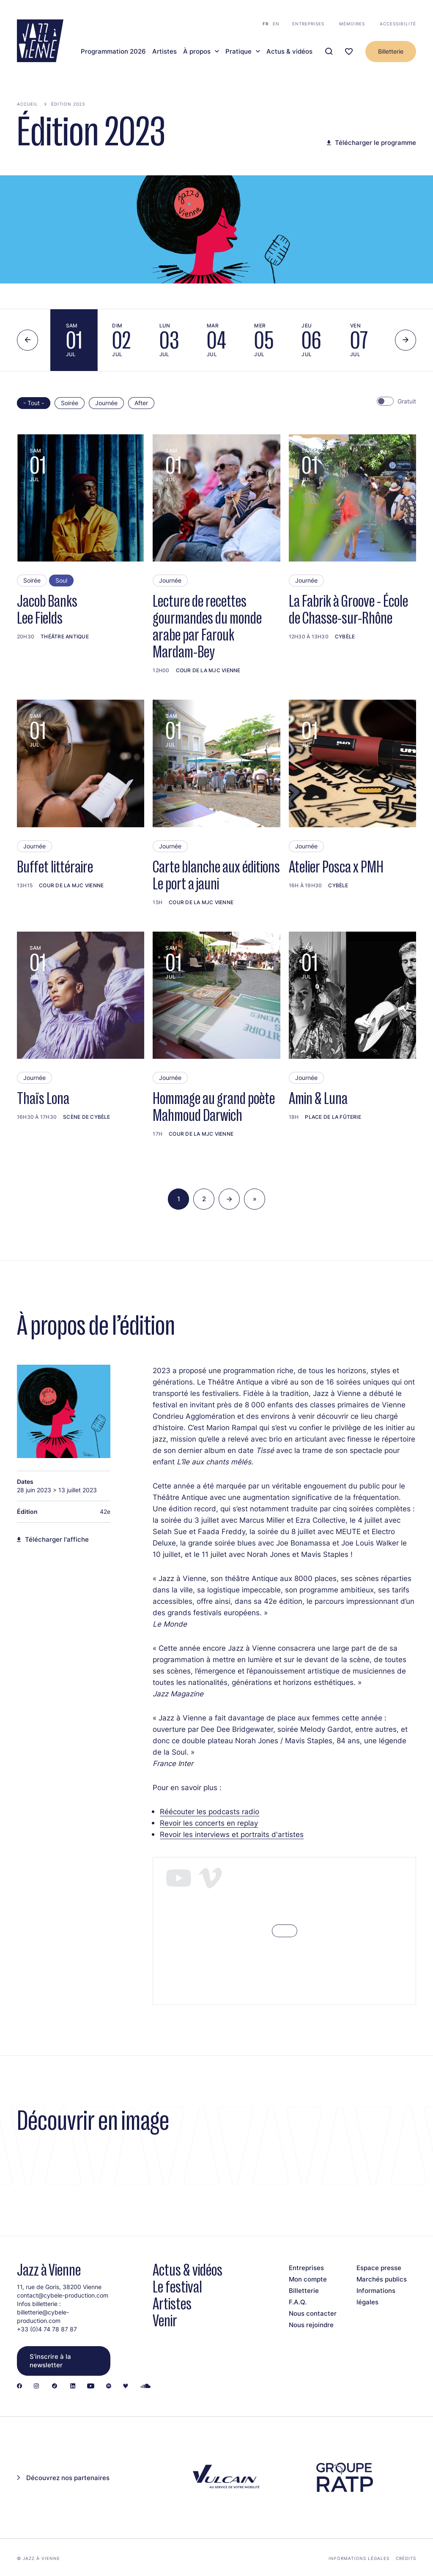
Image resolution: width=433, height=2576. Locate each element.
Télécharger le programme (375, 143)
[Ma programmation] (349, 51)
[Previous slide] (27, 340)
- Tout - (33, 403)
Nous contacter (313, 2313)
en (276, 24)
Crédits (406, 2558)
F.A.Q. (298, 2302)
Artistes (164, 51)
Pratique (238, 51)
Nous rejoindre (311, 2324)
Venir (165, 2320)
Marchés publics (381, 2279)
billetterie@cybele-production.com (43, 2316)
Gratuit (406, 401)
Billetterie (390, 51)
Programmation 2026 (113, 51)
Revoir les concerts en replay (209, 1823)
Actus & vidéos (289, 51)
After (141, 403)
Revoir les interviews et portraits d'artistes (232, 1834)
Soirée (69, 403)
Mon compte (308, 2279)
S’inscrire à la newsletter (50, 2360)
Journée (106, 403)
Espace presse (378, 2267)
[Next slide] (405, 340)
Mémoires (352, 24)
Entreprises (308, 24)
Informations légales (359, 2558)
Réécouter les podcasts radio (209, 1811)
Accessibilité (398, 24)
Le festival (177, 2286)
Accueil (27, 104)
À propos (197, 51)
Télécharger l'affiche (57, 1539)
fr (266, 24)
